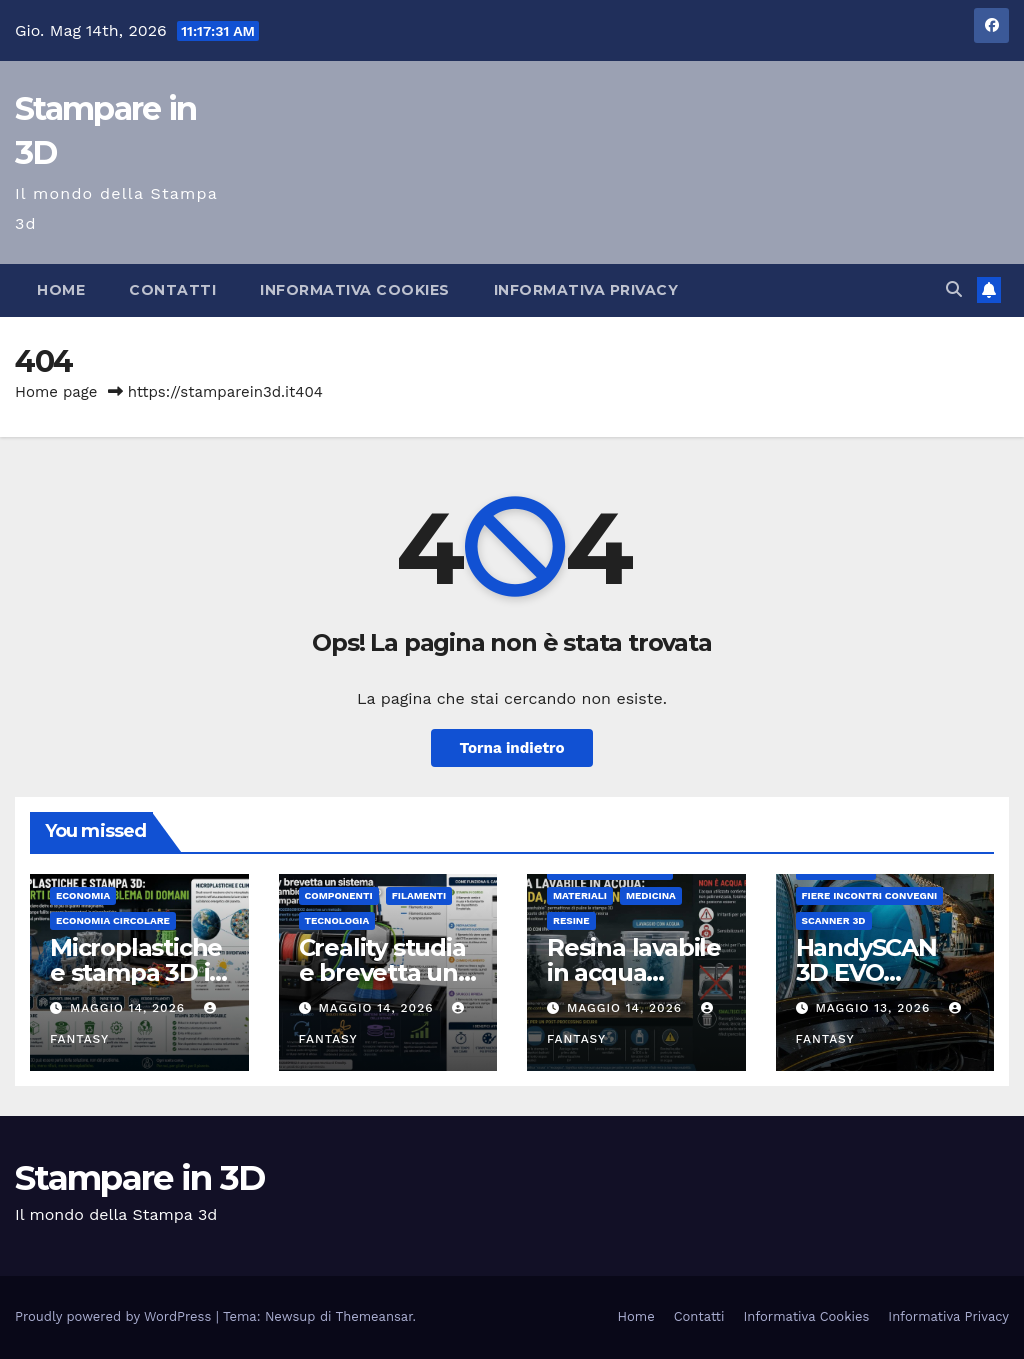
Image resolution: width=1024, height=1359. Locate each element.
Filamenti (419, 895)
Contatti (172, 290)
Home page (56, 392)
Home (61, 290)
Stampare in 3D (139, 1178)
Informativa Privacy (586, 290)
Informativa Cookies (355, 290)
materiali (580, 895)
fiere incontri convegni (870, 895)
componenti (339, 895)
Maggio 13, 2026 (875, 1008)
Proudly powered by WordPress (115, 1316)
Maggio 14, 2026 (130, 1008)
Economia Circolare (113, 920)
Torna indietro (511, 748)
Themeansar (374, 1316)
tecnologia (337, 920)
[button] (954, 289)
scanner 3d (834, 920)
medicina (651, 895)
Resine (571, 920)
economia (83, 895)
